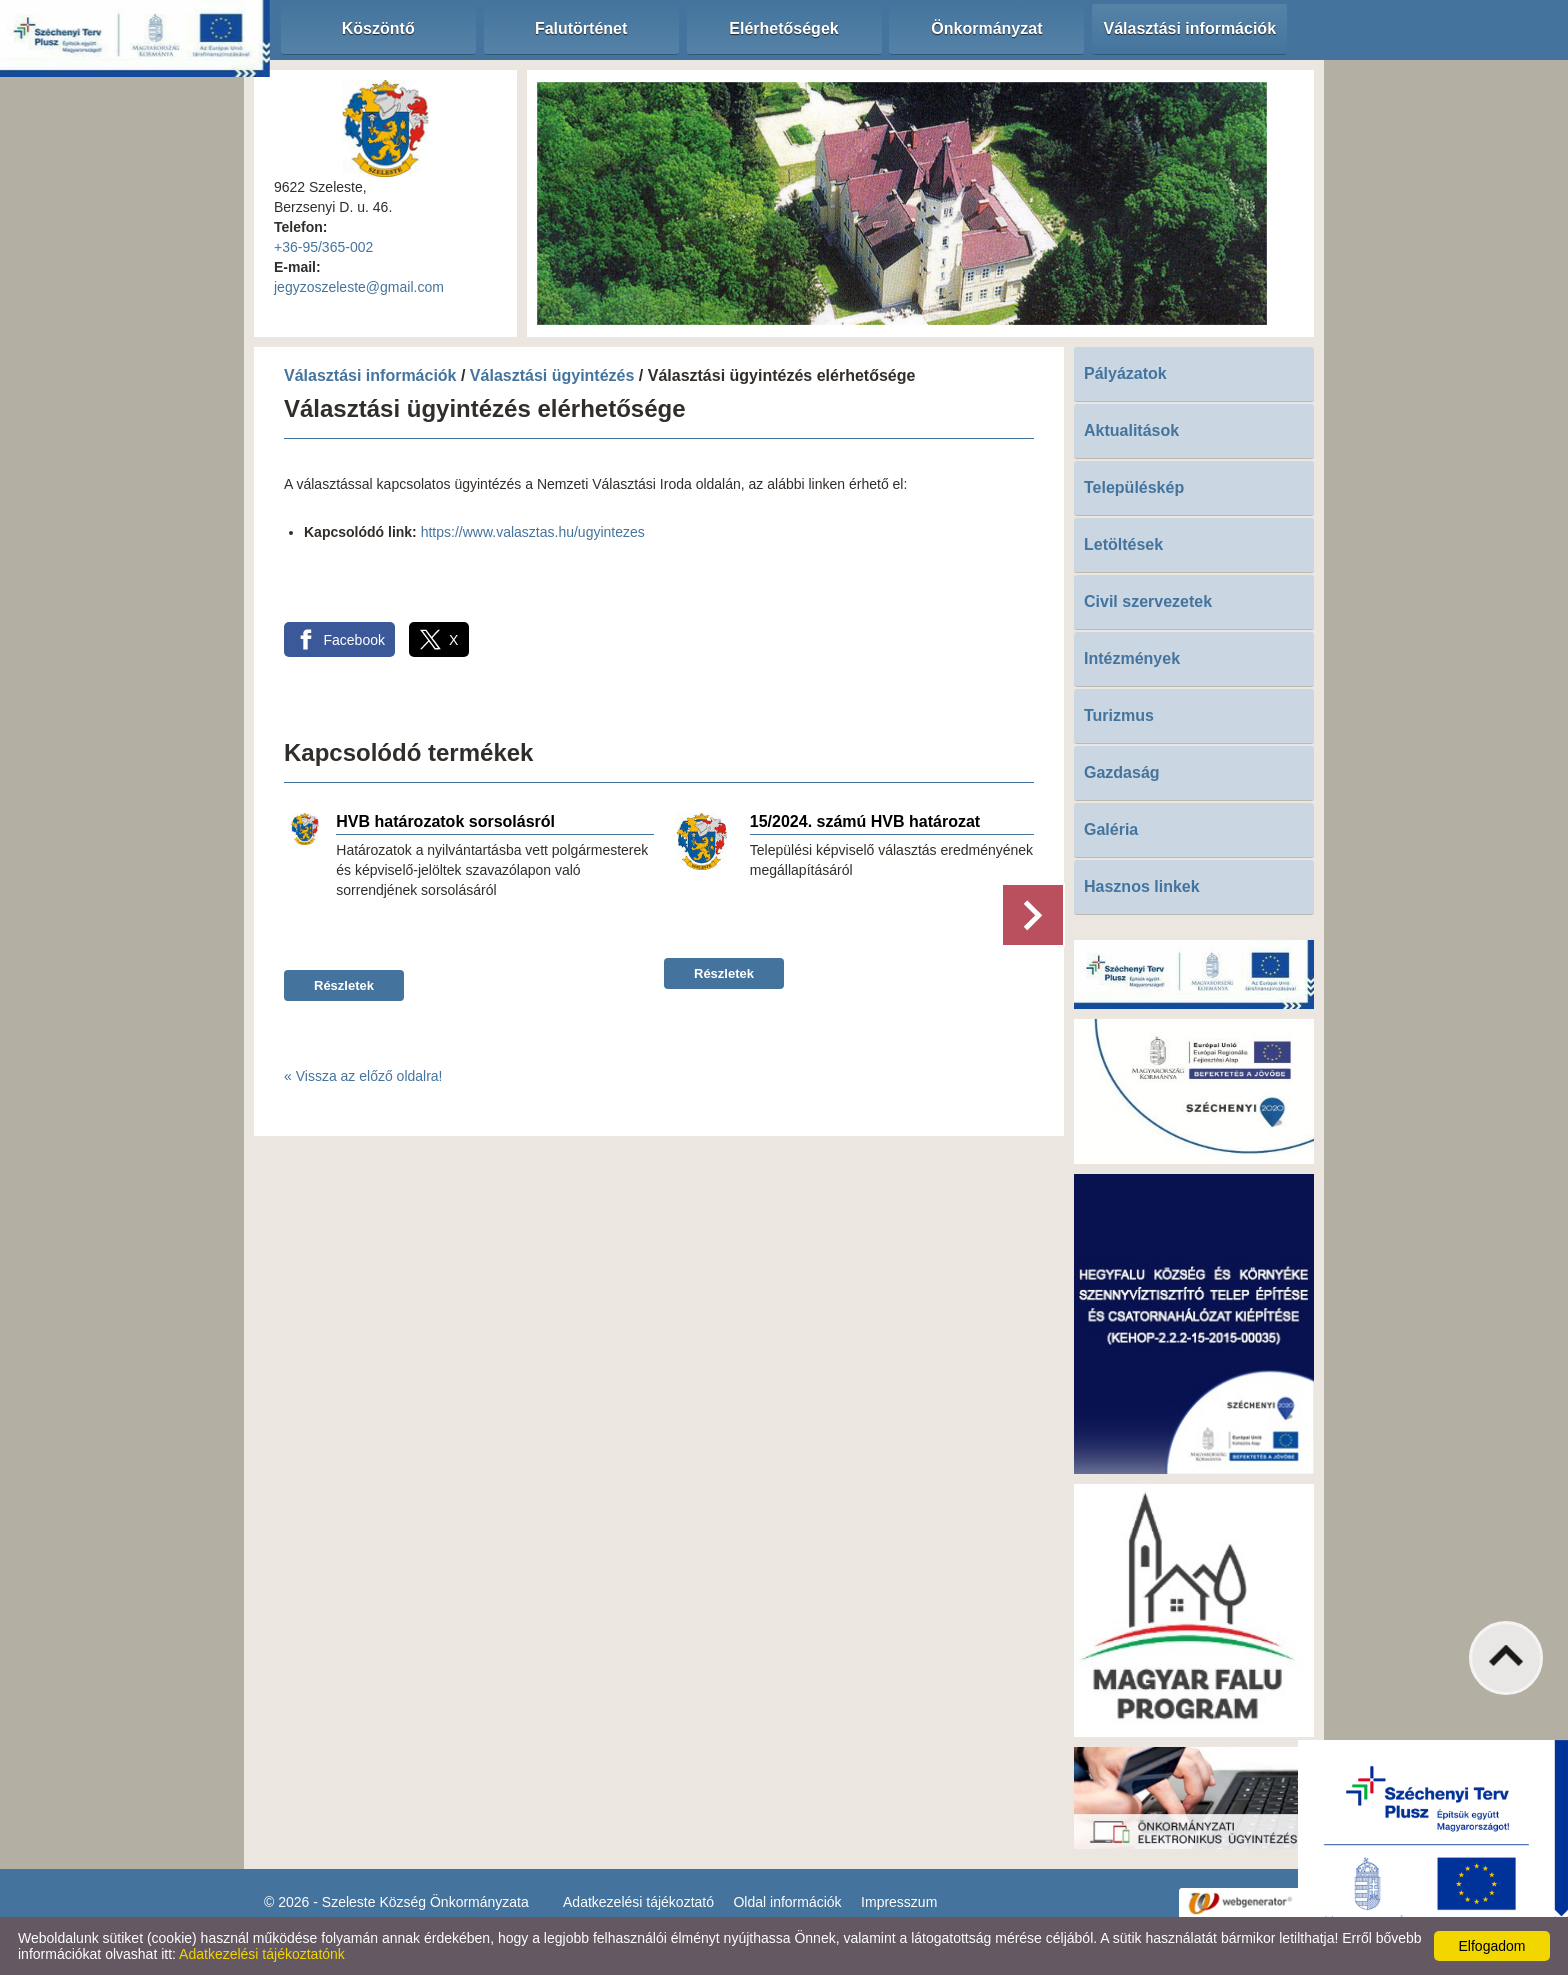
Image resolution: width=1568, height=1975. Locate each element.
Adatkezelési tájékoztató (638, 1902)
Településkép (1134, 487)
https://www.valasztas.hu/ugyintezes (533, 532)
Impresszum (899, 1902)
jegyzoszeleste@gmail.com (359, 287)
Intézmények (1132, 658)
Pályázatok (1125, 373)
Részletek (344, 985)
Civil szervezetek (1148, 601)
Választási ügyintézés (552, 375)
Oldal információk (787, 1902)
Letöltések (1123, 544)
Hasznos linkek (1142, 886)
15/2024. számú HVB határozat (865, 821)
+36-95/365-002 (323, 247)
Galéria (1111, 829)
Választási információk (370, 375)
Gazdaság (1122, 772)
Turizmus (1119, 715)
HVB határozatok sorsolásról (445, 821)
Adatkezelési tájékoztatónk (262, 1954)
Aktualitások (1131, 430)
